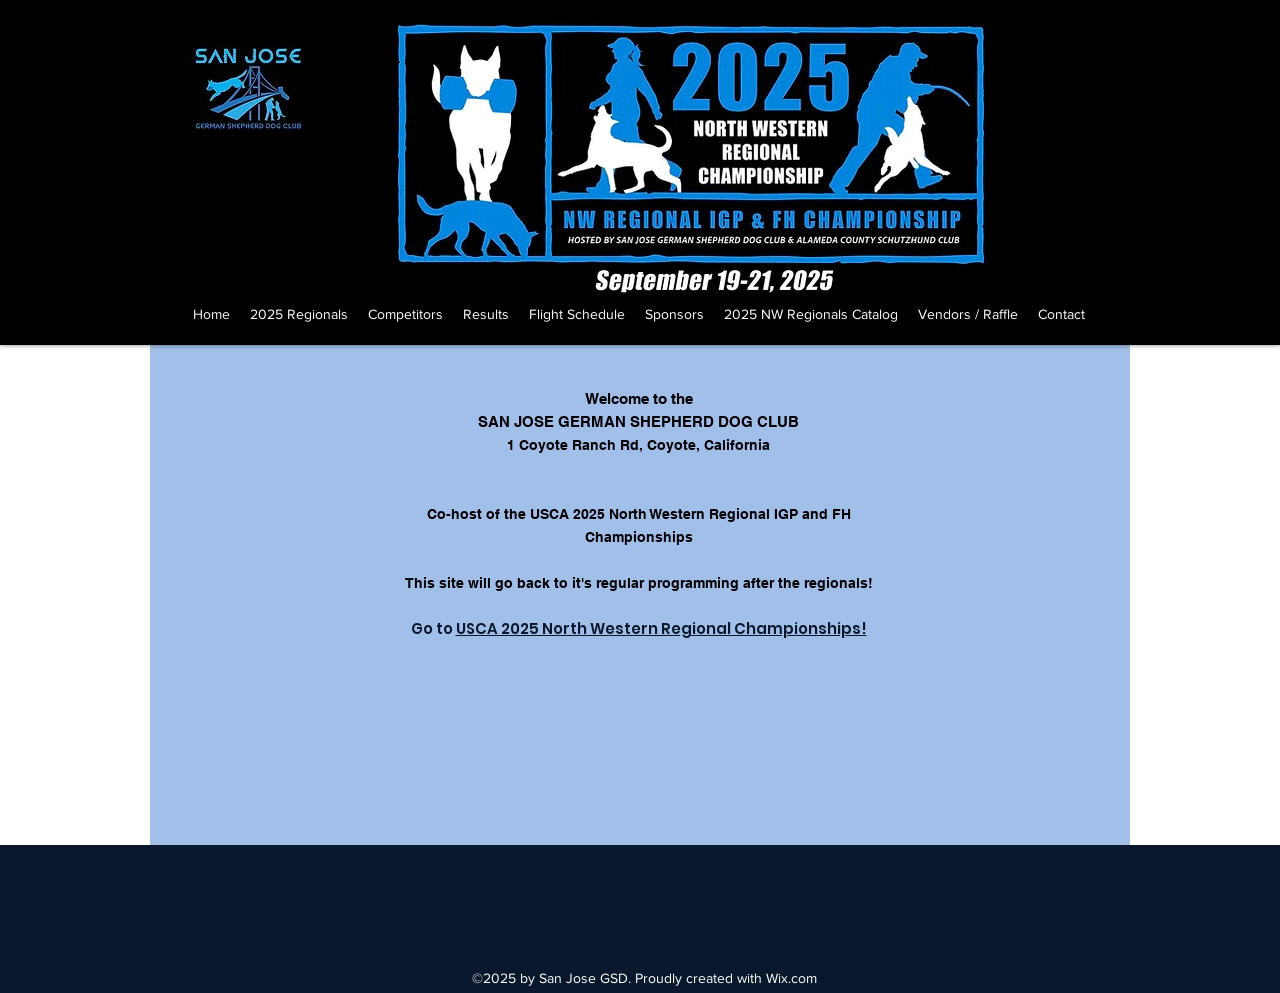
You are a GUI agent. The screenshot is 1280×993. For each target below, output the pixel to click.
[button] (299, 314)
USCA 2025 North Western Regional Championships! (661, 628)
